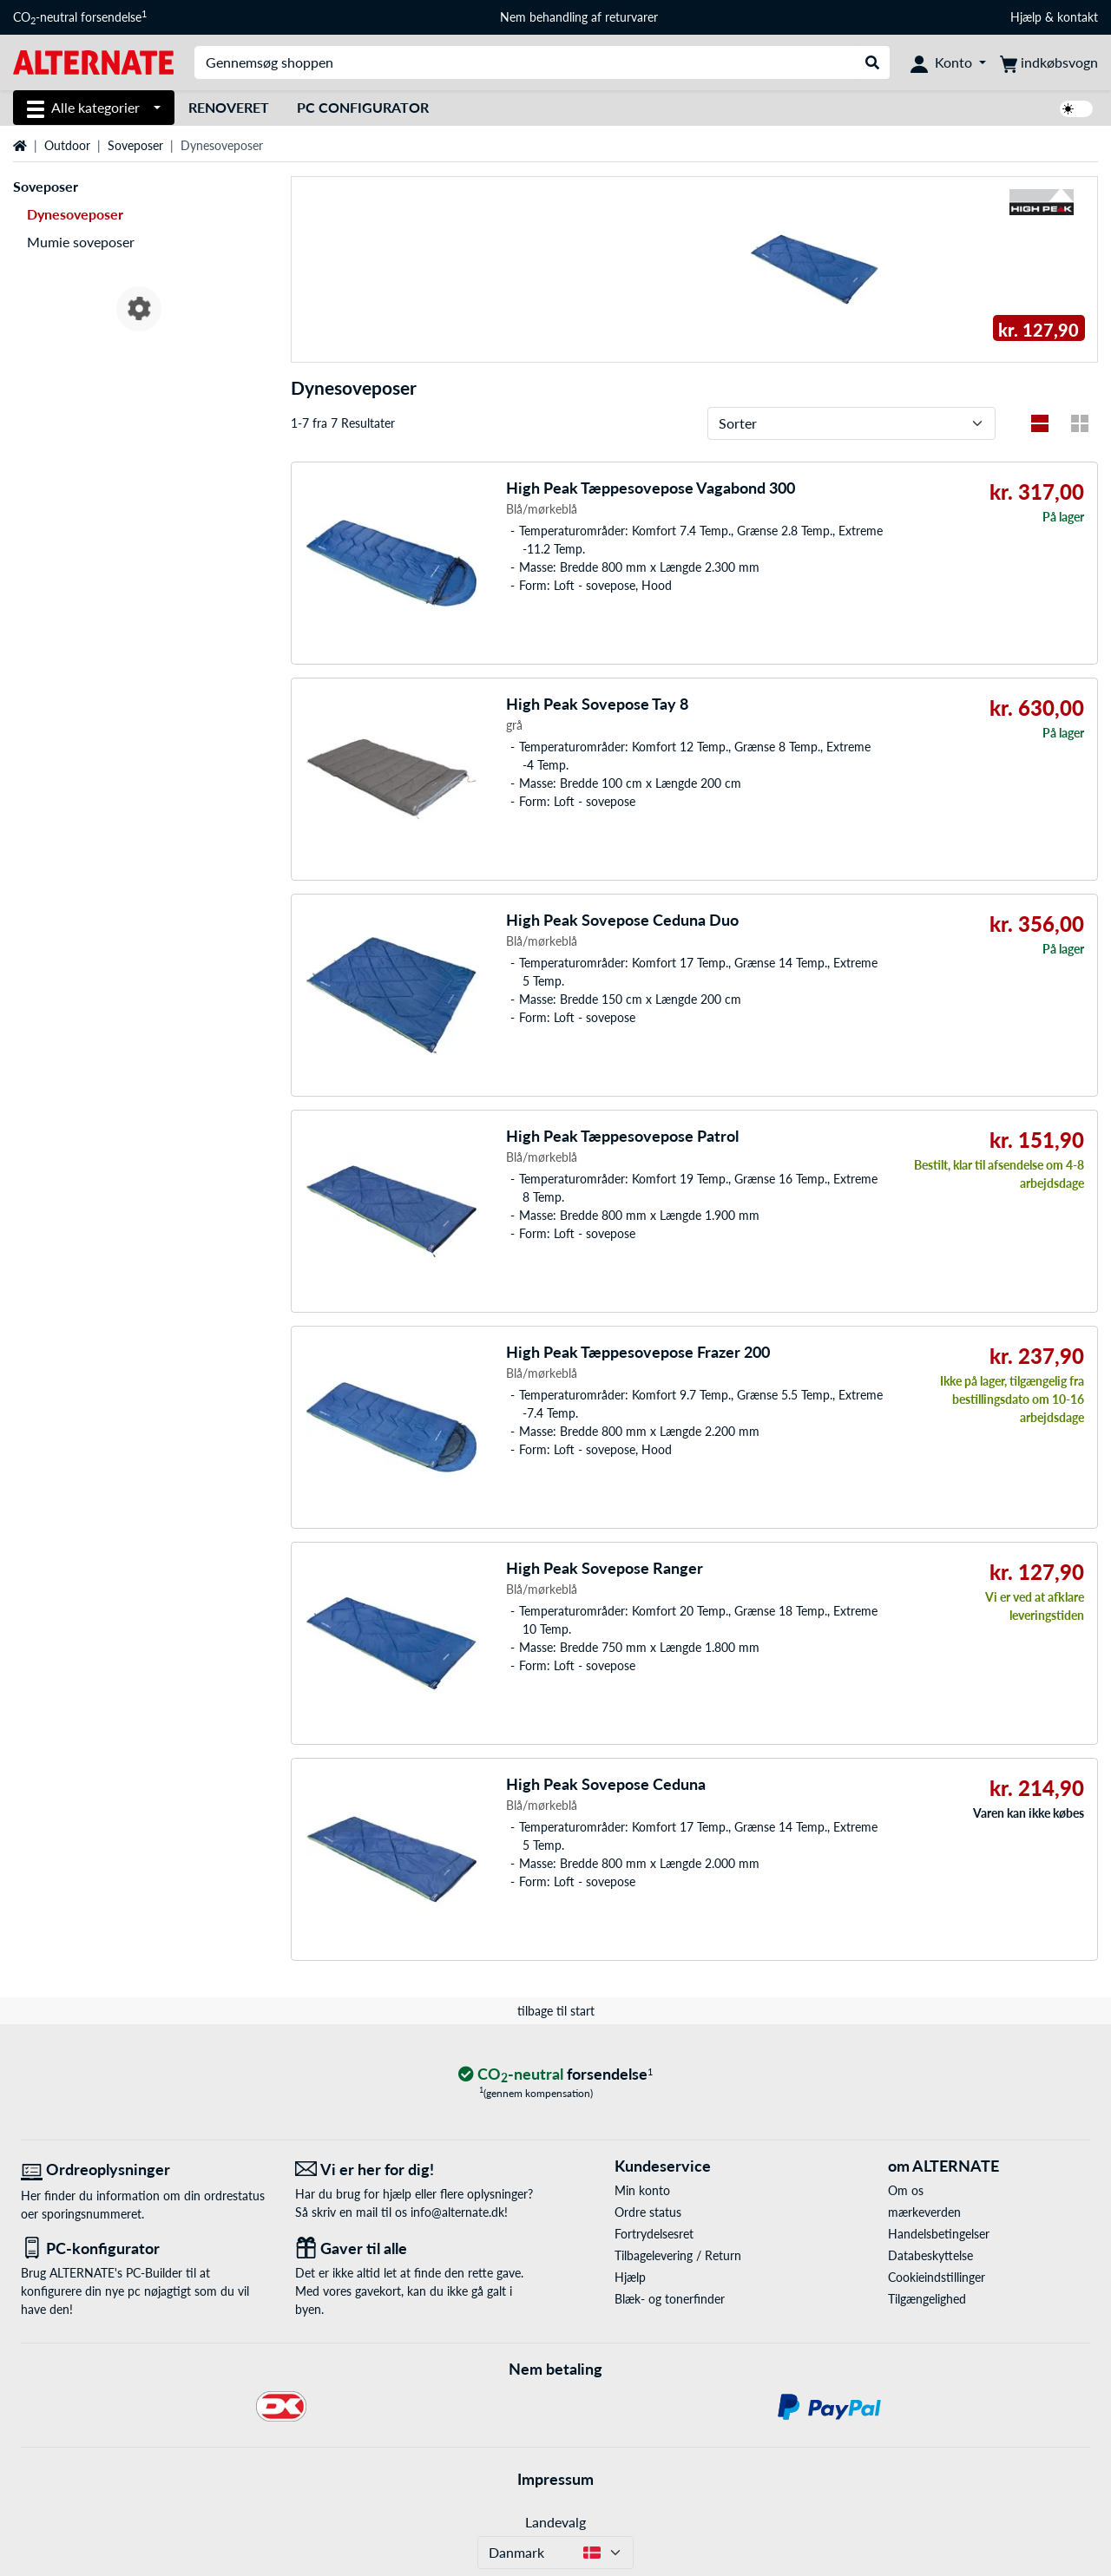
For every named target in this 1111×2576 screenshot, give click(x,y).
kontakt (1077, 17)
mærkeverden (924, 2212)
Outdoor (67, 145)
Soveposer (135, 145)
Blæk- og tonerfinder (670, 2298)
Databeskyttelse (930, 2255)
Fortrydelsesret (654, 2233)
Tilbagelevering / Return (678, 2255)
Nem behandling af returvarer (579, 17)
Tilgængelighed (927, 2298)
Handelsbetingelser (938, 2233)
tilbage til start (556, 2010)
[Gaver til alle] (419, 2248)
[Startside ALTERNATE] (93, 61)
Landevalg (555, 2522)
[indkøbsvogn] (1049, 62)
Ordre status (648, 2212)
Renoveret (228, 107)
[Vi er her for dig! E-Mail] (419, 2169)
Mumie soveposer (81, 241)
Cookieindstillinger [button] (936, 2277)
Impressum (555, 2478)
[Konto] (948, 62)
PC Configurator (363, 107)
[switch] (1076, 109)
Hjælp (1026, 17)
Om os (906, 2190)
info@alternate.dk (457, 2212)
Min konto (642, 2190)
